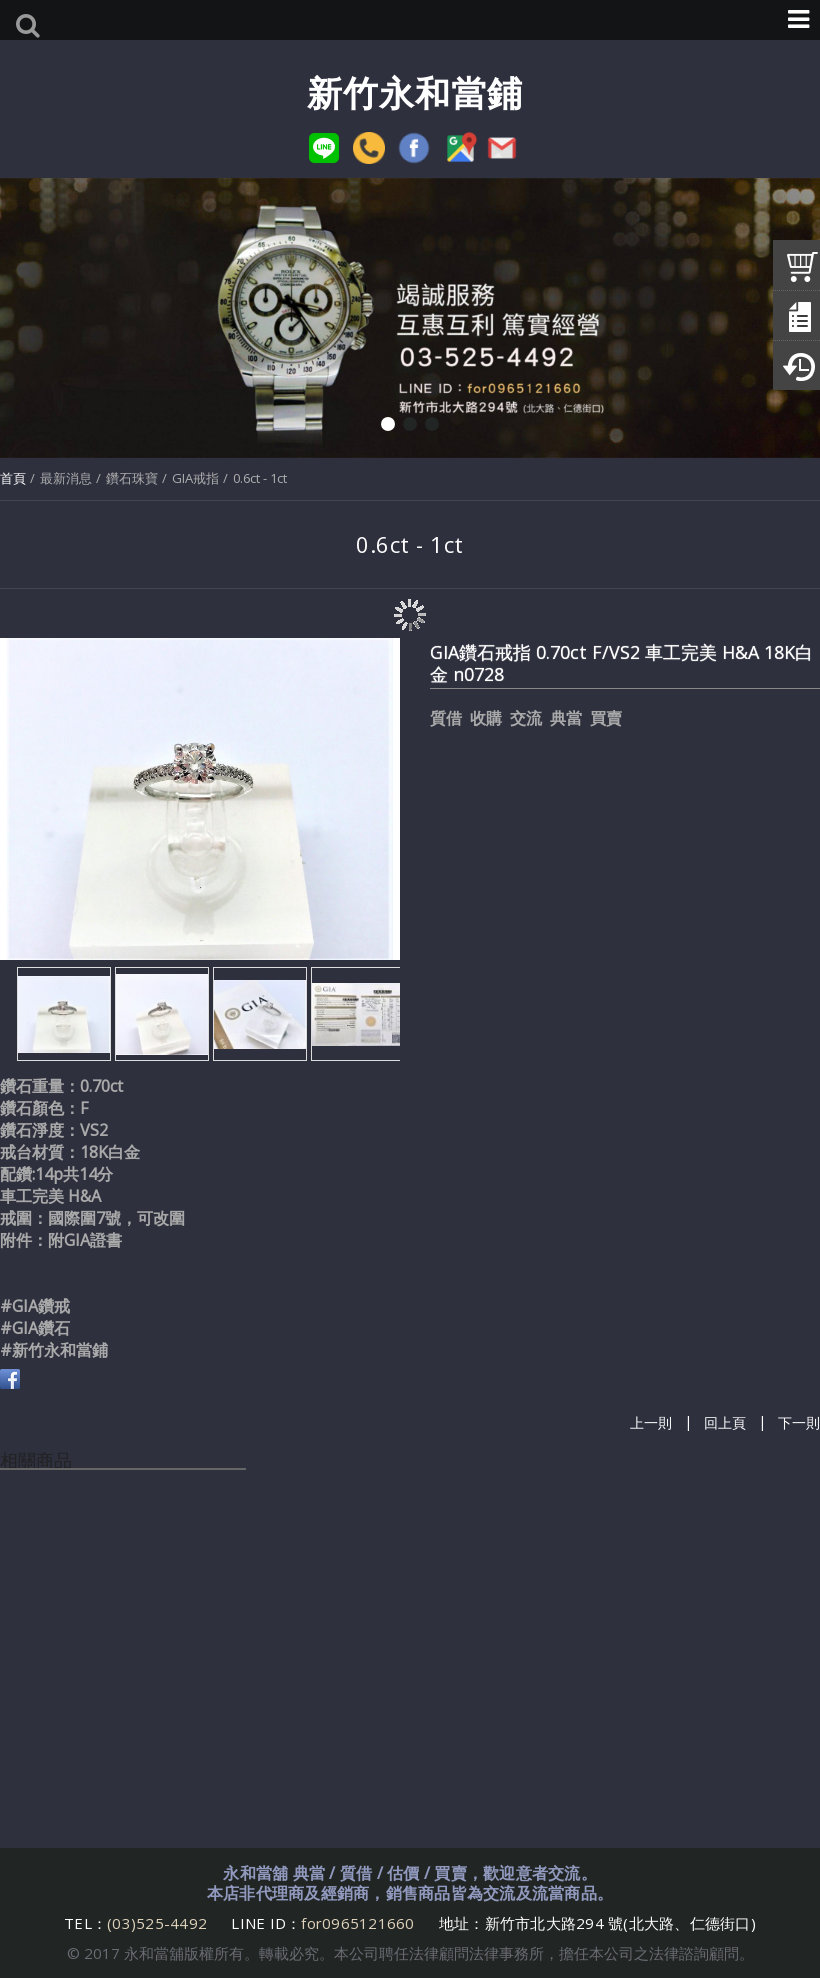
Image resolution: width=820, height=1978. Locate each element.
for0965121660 (357, 1923)
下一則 (799, 1423)
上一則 (651, 1423)
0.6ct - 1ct (260, 478)
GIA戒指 (195, 478)
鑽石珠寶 (132, 478)
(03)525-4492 (159, 1923)
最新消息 (66, 478)
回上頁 (725, 1423)
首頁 (13, 478)
